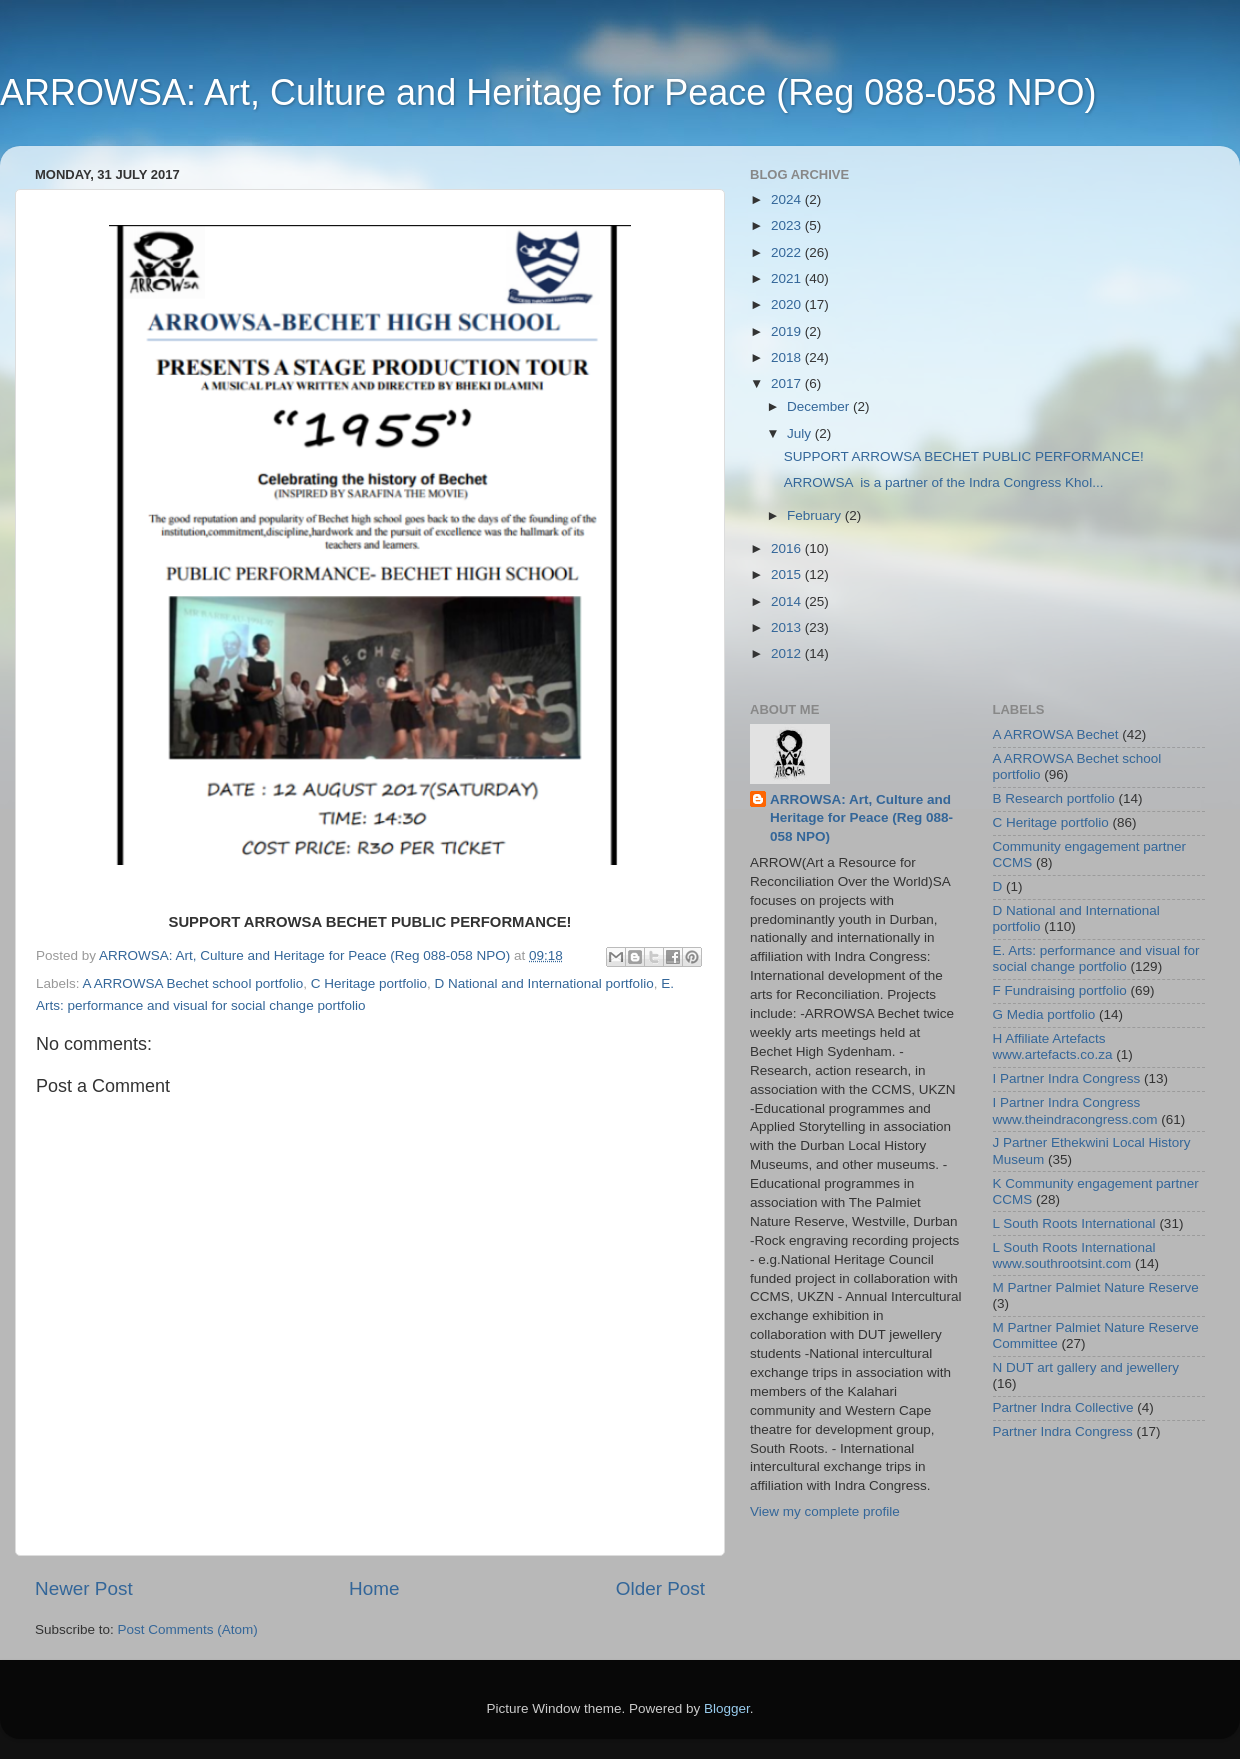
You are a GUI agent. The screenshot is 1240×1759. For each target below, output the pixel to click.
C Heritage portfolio (369, 983)
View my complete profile (825, 1511)
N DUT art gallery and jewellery (1086, 1367)
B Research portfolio (1054, 798)
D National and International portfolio (544, 983)
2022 (788, 252)
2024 (788, 199)
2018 (788, 357)
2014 (788, 601)
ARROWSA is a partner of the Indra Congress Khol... (944, 482)
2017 (788, 383)
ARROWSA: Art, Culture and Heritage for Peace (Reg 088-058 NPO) (548, 92)
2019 (788, 331)
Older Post (660, 1588)
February (816, 515)
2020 (788, 304)
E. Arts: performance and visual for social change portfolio (1096, 958)
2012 (788, 653)
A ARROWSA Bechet (1056, 734)
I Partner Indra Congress (1067, 1078)
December (820, 406)
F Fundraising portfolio (1060, 990)
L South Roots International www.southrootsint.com (1074, 1255)
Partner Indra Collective (1063, 1407)
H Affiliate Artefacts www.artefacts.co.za (1053, 1046)
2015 (788, 574)
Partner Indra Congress (1063, 1431)
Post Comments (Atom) (188, 1629)
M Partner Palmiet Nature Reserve (1096, 1287)
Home (374, 1588)
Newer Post (84, 1588)
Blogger (727, 1708)
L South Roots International (1074, 1223)
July (801, 433)
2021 (788, 278)
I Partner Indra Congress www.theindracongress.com (1075, 1110)
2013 (788, 627)
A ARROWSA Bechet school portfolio (193, 983)
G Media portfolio (1044, 1014)
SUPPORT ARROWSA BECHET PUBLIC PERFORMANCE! (964, 456)
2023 (788, 225)
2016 (788, 548)
